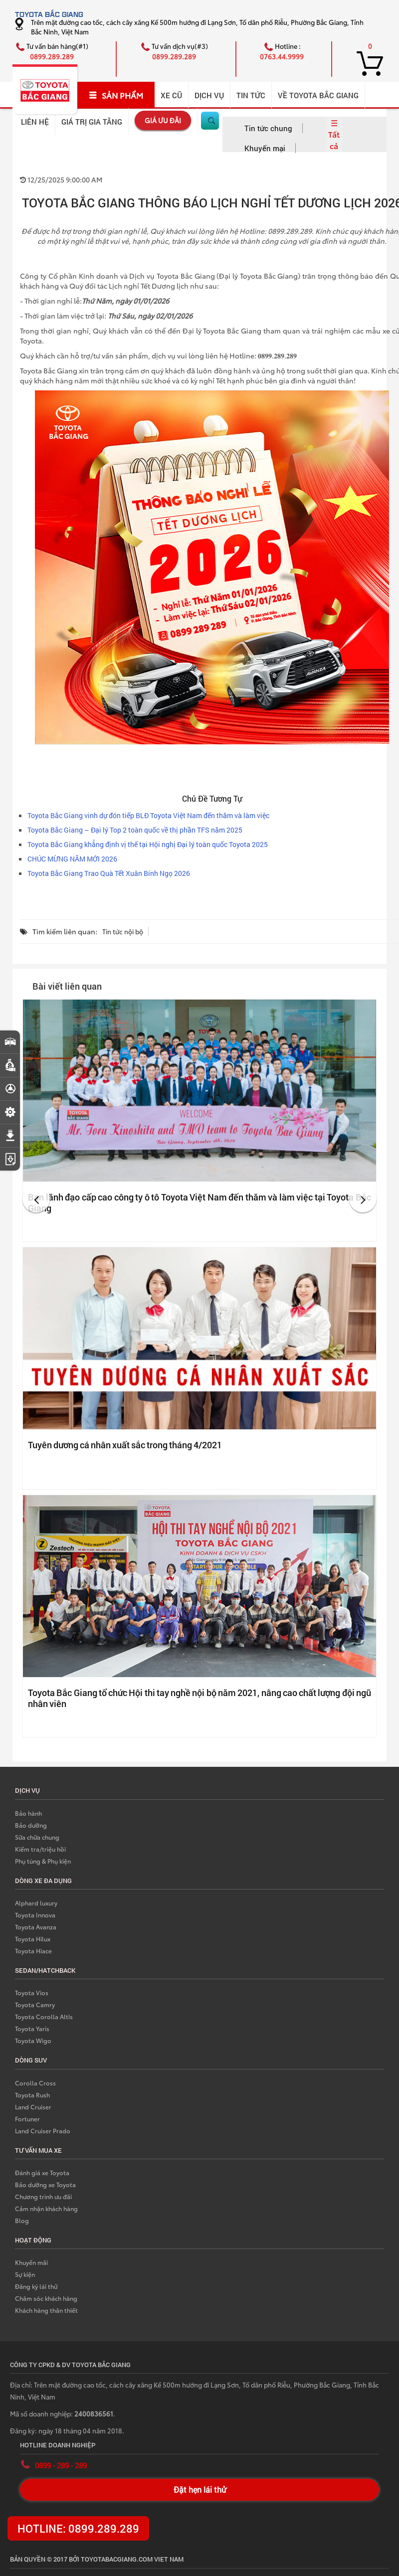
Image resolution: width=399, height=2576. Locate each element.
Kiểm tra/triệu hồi (40, 1849)
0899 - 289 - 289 (61, 2465)
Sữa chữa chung (37, 1837)
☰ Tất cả (334, 134)
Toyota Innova (35, 1914)
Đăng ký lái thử (36, 2286)
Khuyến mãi (31, 2262)
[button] (36, 1198)
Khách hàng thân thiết (46, 2310)
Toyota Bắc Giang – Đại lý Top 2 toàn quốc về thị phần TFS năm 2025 (134, 830)
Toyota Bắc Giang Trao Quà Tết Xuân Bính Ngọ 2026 (108, 873)
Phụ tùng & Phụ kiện (43, 1861)
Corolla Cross (35, 2082)
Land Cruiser (33, 2106)
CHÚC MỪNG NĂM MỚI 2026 (72, 858)
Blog (22, 2220)
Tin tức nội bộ (122, 931)
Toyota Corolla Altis (44, 2016)
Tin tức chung (268, 128)
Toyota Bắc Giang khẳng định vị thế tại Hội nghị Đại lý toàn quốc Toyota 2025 (147, 844)
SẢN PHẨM (116, 95)
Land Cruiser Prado (42, 2130)
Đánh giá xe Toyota (42, 2172)
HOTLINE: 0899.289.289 (78, 2528)
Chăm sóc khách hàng (46, 2298)
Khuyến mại (264, 148)
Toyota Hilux (32, 1938)
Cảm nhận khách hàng (46, 2208)
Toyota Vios (31, 1992)
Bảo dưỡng (31, 1825)
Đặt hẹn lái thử (200, 2489)
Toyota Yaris (32, 2028)
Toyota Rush (32, 2094)
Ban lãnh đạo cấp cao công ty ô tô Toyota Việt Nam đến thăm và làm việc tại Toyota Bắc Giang (199, 1202)
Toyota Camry (35, 2004)
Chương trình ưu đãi (43, 2196)
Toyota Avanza (35, 1926)
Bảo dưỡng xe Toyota (45, 2184)
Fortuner (27, 2118)
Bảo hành (28, 1813)
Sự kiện (25, 2274)
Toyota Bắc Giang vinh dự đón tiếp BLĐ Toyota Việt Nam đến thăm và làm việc (148, 815)
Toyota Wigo (33, 2040)
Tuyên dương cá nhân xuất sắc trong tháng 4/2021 (125, 1445)
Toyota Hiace (33, 1950)
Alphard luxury (36, 1902)
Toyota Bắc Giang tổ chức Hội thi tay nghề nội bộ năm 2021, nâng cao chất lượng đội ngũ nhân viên (199, 1698)
